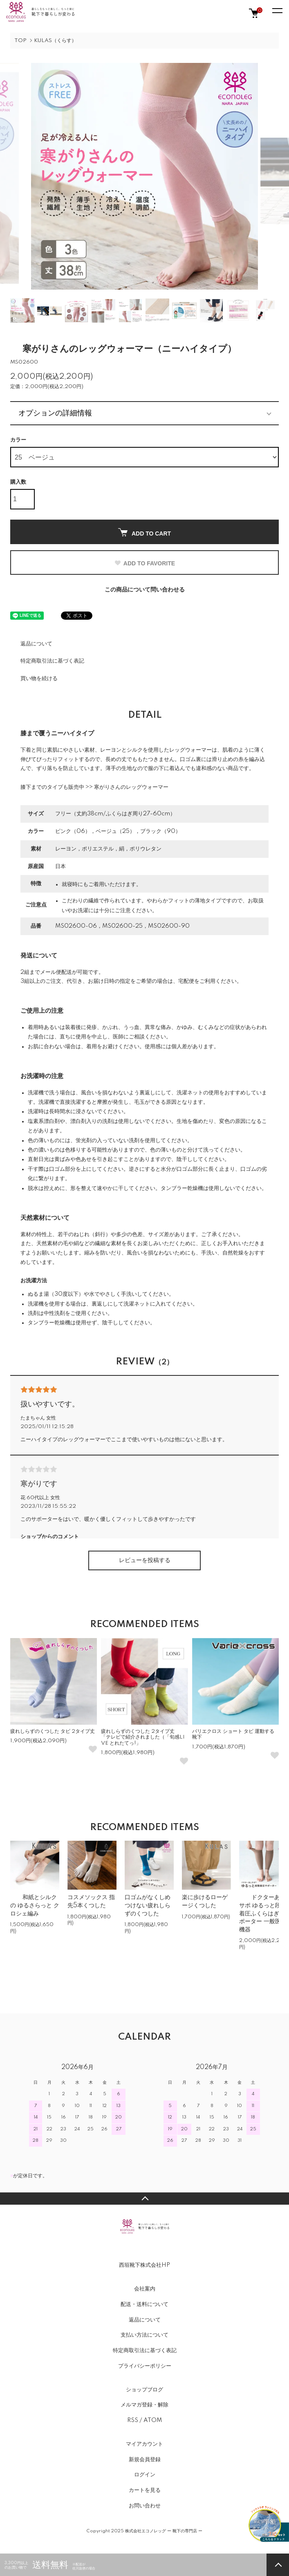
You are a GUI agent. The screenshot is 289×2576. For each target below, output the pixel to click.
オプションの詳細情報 (55, 413)
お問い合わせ (145, 2506)
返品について (36, 644)
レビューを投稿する (144, 1560)
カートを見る (145, 2490)
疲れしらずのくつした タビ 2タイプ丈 (52, 1731)
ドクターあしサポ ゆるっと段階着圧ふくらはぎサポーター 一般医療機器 (263, 1913)
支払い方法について (144, 2335)
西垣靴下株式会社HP (144, 2265)
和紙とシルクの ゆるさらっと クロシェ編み (34, 1905)
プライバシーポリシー (144, 2366)
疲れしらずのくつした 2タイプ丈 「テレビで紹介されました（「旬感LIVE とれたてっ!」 (143, 1737)
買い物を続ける (39, 678)
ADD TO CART (144, 532)
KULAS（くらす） (55, 40)
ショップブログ (144, 2390)
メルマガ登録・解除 (144, 2405)
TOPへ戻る (144, 2198)
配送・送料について (144, 2304)
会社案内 (144, 2289)
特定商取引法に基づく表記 (52, 661)
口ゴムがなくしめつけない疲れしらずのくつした (147, 1905)
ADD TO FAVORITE (144, 563)
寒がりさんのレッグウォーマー (131, 787)
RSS (132, 2420)
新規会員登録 (145, 2459)
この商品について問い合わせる (145, 590)
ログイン (144, 2475)
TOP (20, 40)
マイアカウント (144, 2444)
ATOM (152, 2420)
